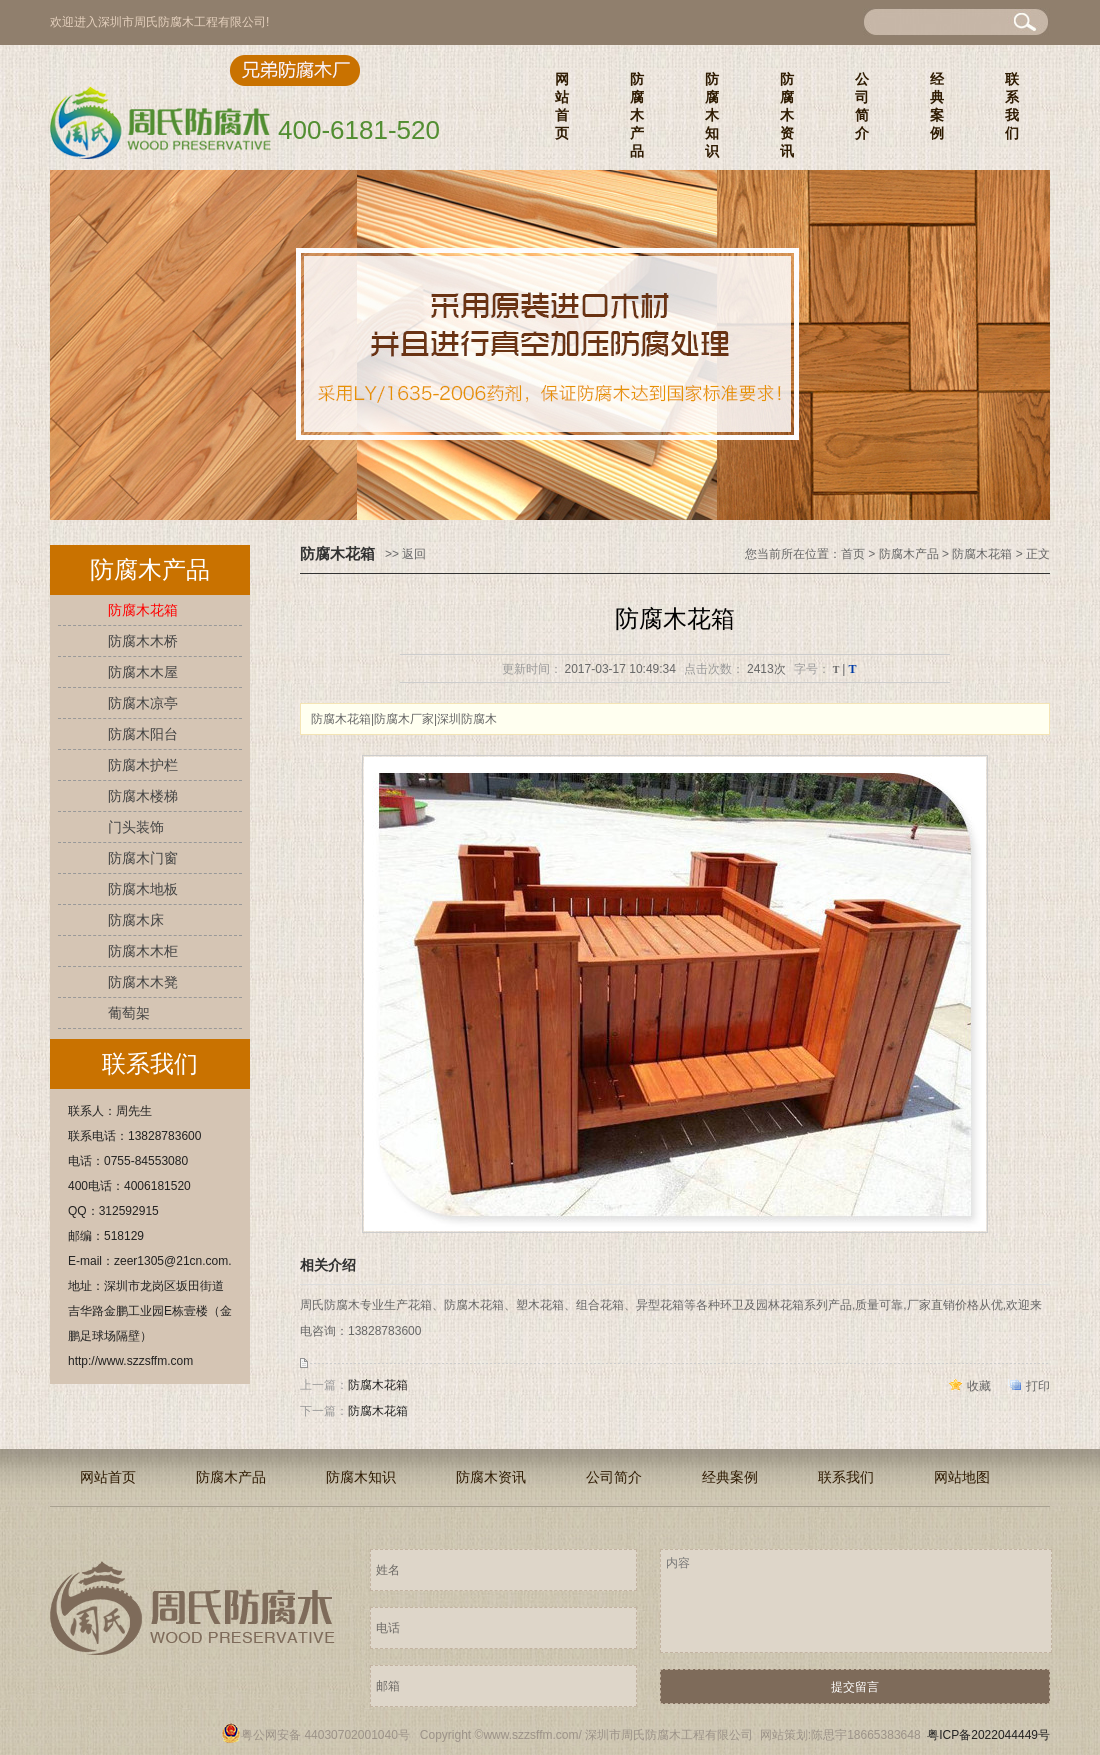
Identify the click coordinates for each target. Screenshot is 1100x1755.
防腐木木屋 (143, 672)
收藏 (979, 1386)
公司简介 (862, 106)
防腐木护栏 (143, 765)
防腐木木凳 (143, 982)
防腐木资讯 (787, 115)
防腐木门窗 (143, 858)
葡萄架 (129, 1013)
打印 (1038, 1386)
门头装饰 (136, 827)
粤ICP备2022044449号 (988, 1735)
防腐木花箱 (143, 610)
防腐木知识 (712, 115)
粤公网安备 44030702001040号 (315, 1735)
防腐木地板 (143, 889)
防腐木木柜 (143, 951)
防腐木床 (136, 920)
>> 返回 (405, 554)
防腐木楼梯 (143, 796)
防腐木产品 (637, 115)
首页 (853, 554)
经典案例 (937, 106)
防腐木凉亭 (143, 703)
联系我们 (1012, 106)
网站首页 (562, 106)
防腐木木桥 (143, 641)
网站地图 (962, 1477)
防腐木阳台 (143, 734)
